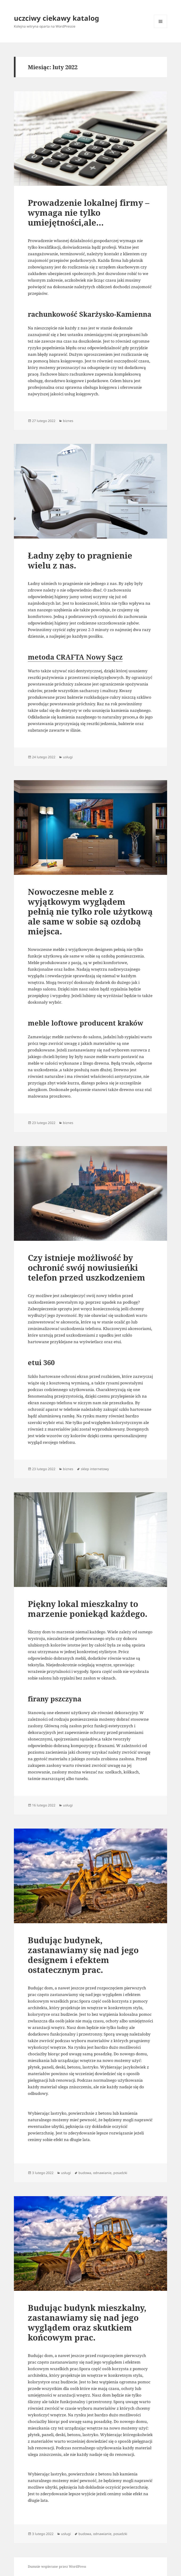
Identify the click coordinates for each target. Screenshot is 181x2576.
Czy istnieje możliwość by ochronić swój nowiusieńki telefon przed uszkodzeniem (86, 1267)
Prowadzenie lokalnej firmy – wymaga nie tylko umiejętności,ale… (88, 212)
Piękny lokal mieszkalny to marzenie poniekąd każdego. (87, 1608)
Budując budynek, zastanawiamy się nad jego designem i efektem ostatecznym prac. (83, 1955)
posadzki (120, 2172)
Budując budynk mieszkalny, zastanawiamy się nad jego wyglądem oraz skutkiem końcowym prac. (87, 2322)
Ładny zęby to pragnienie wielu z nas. (80, 560)
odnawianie (102, 2172)
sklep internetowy (95, 1469)
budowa (84, 2172)
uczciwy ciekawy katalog (56, 18)
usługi (68, 757)
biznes (68, 420)
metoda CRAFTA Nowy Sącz (75, 656)
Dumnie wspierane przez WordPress (57, 2566)
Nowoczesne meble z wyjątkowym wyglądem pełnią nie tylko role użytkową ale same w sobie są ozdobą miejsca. (90, 911)
